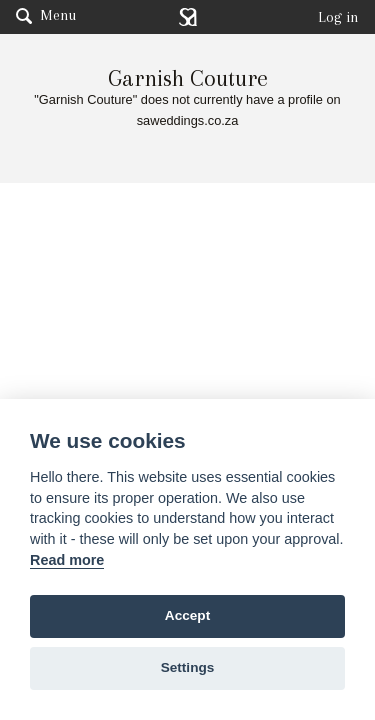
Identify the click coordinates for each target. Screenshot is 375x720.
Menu (46, 15)
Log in (338, 17)
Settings (188, 667)
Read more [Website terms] (67, 560)
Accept (187, 615)
